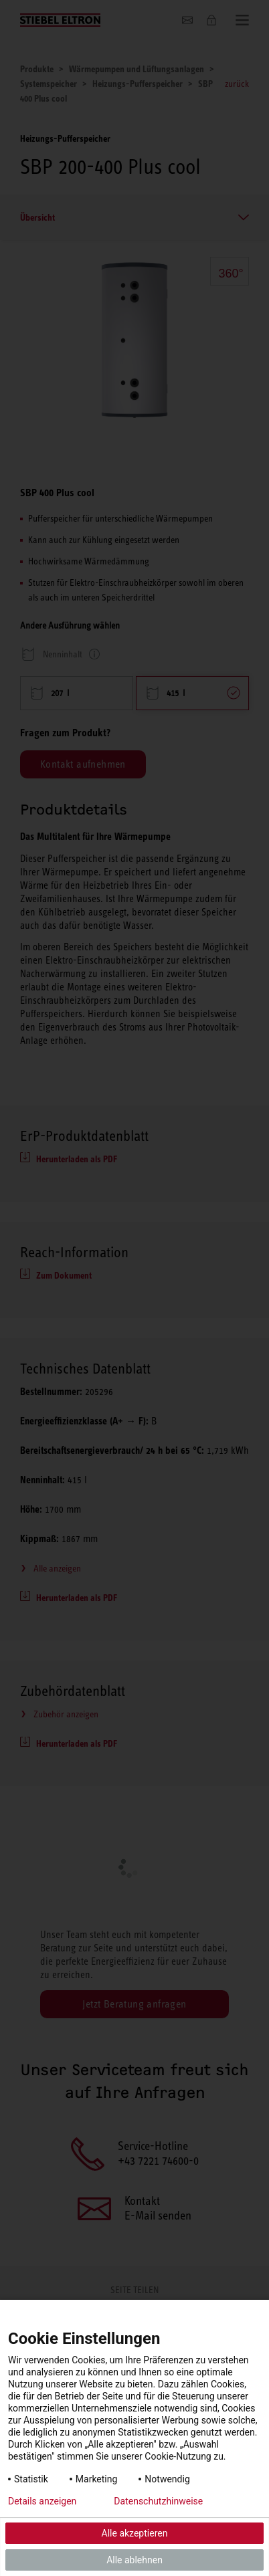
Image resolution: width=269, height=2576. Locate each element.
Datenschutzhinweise (158, 2501)
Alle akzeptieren (135, 2533)
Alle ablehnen (134, 2560)
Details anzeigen (42, 2501)
